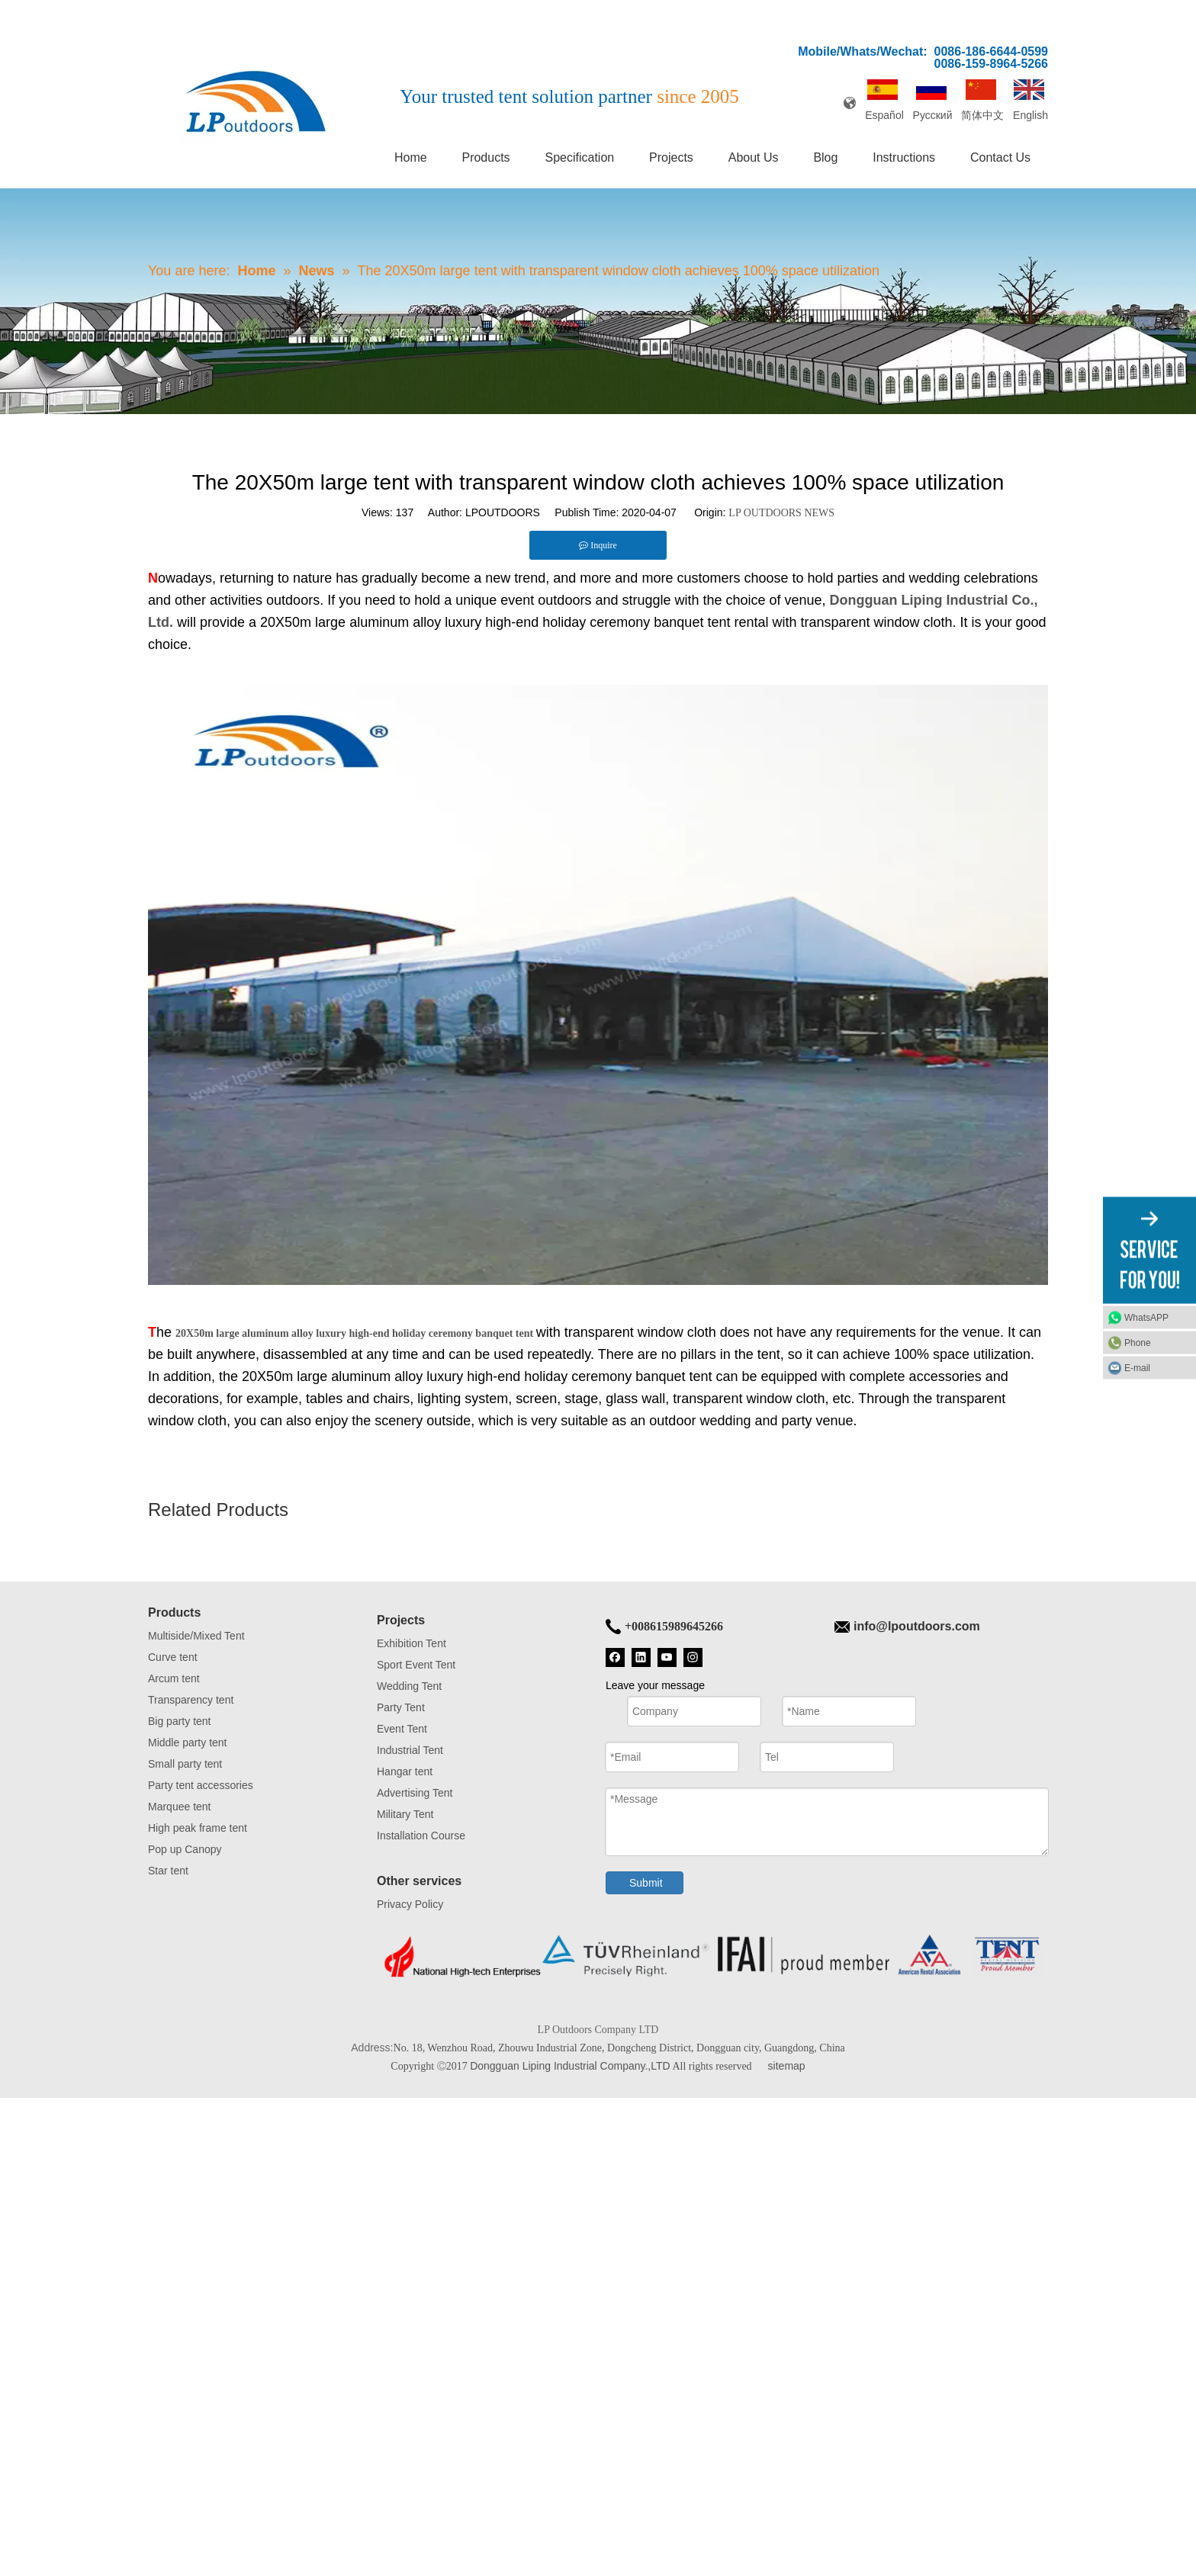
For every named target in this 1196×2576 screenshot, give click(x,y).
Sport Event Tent (416, 1665)
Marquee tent (179, 1806)
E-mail (1137, 1368)
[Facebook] (615, 1656)
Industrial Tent (410, 1750)
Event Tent (402, 1729)
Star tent (168, 1871)
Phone (1137, 1343)
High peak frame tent (197, 1828)
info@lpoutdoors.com (917, 1626)
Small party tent (185, 1764)
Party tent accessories (200, 1785)
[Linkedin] (641, 1656)
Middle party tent (187, 1742)
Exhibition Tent (411, 1643)
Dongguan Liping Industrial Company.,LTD (570, 2066)
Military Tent (405, 1814)
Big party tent (179, 1721)
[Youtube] (667, 1656)
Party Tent (401, 1707)
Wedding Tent (409, 1686)
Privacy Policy (410, 1904)
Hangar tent (404, 1771)
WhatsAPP (1146, 1317)
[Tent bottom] (712, 1956)
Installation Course (421, 1835)
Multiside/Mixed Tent (196, 1636)
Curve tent (173, 1657)
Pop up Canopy (185, 1849)
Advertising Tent (414, 1793)
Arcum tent (174, 1678)
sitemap (786, 2066)
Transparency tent (190, 1700)
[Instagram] (692, 1656)
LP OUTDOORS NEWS (781, 513)
